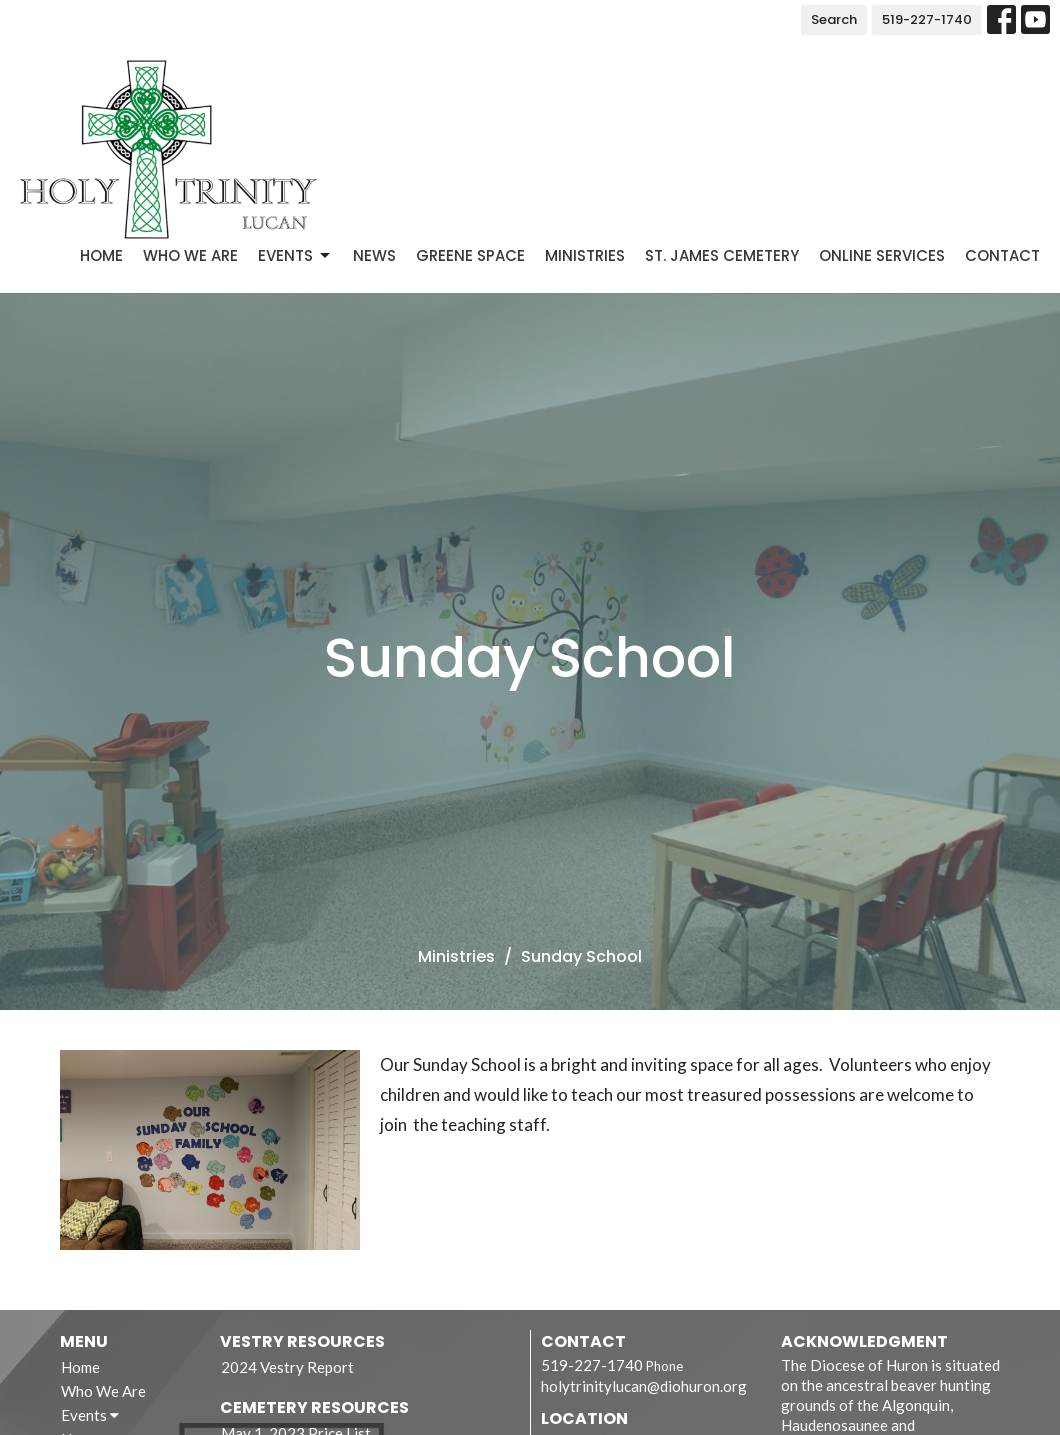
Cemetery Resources (314, 1407)
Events (295, 255)
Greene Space (470, 255)
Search (834, 19)
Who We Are (190, 255)
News (374, 255)
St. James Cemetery (722, 255)
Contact (1002, 255)
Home (101, 255)
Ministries (585, 255)
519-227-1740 (927, 19)
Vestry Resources (302, 1341)
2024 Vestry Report (287, 1367)
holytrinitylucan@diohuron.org (644, 1386)
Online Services (882, 255)
